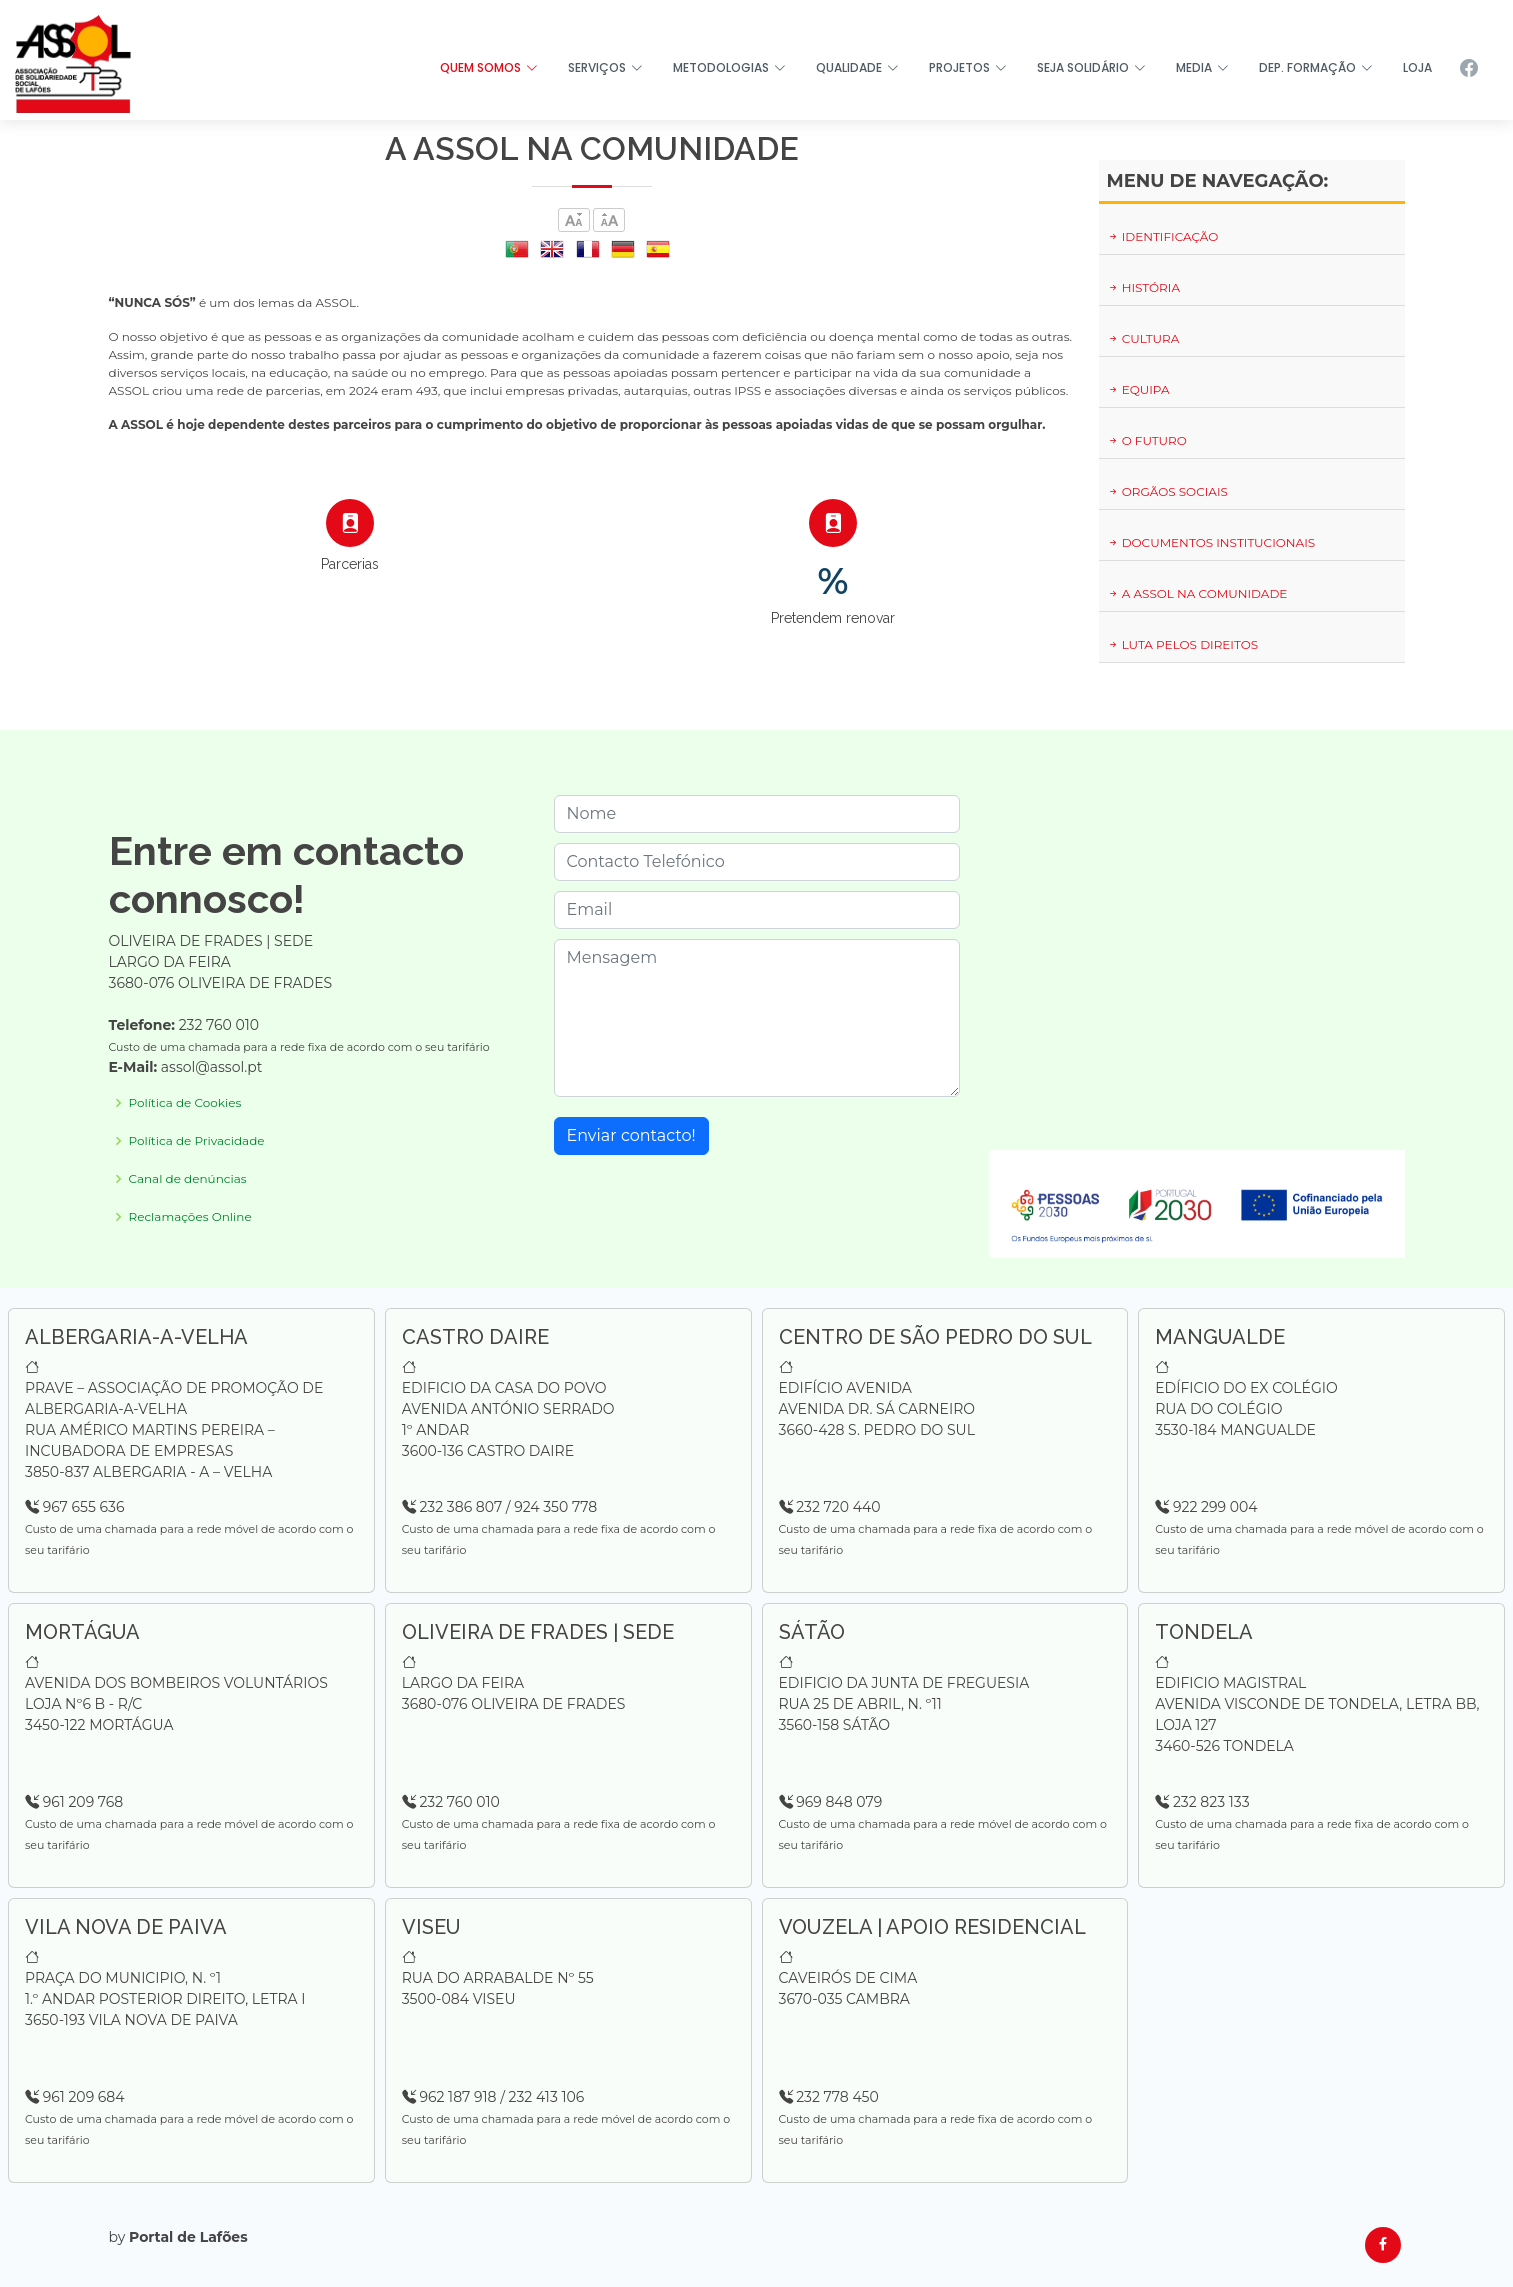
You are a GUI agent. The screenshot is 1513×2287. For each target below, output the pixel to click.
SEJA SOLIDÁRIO (1091, 67)
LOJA (1417, 67)
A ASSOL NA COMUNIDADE (1197, 593)
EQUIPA (1138, 389)
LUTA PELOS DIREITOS (1183, 644)
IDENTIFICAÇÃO (1163, 236)
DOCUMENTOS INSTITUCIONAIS (1211, 542)
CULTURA (1143, 338)
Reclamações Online (190, 1217)
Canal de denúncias (188, 1179)
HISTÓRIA (1144, 287)
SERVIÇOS (605, 67)
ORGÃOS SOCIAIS (1167, 491)
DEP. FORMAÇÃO (1316, 67)
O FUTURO (1147, 440)
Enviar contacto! (631, 1135)
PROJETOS (968, 67)
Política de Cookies (185, 1103)
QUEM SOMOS (489, 67)
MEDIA (1202, 67)
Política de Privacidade (197, 1141)
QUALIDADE (857, 67)
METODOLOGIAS (729, 67)
